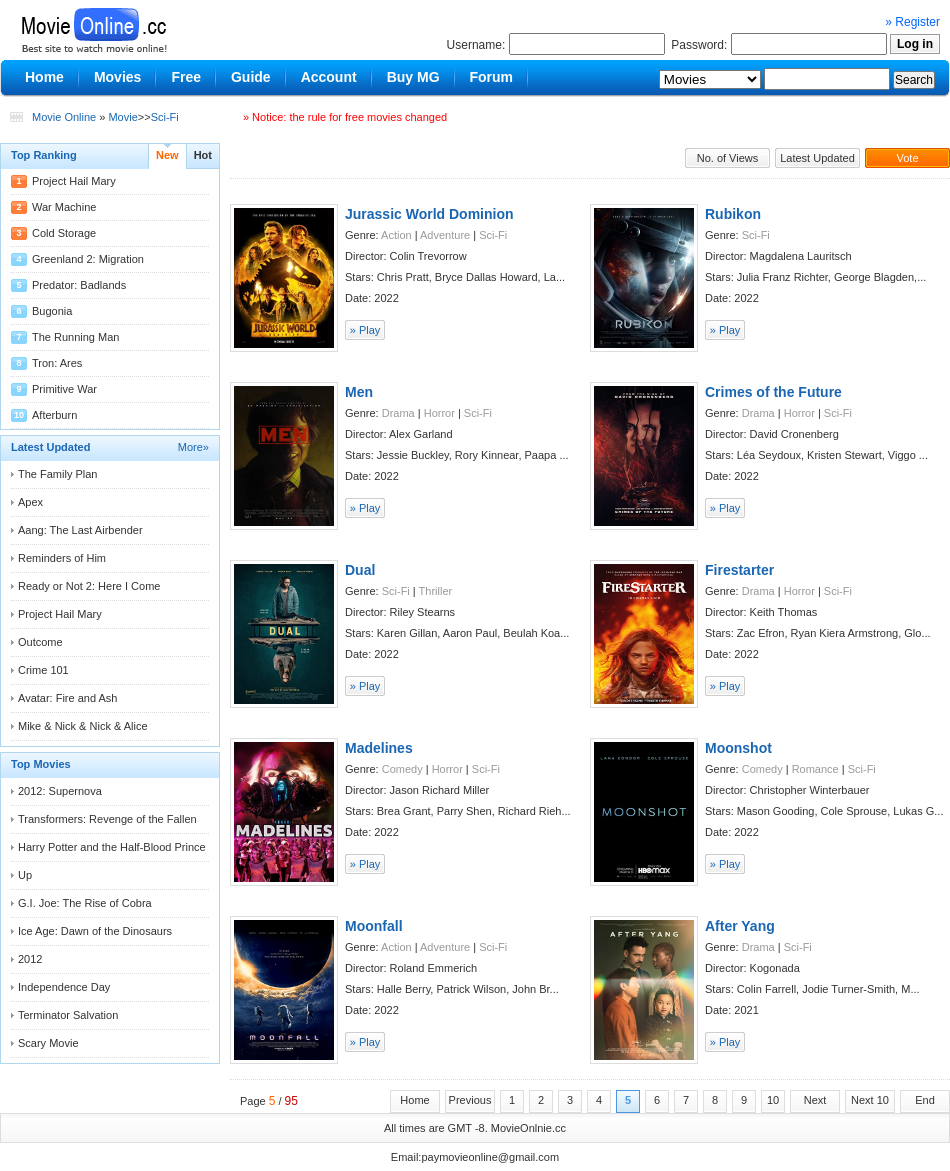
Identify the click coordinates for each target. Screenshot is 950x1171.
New (167, 155)
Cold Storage (64, 233)
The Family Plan (57, 474)
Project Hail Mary (74, 181)
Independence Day (64, 987)
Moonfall (374, 926)
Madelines (379, 748)
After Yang (740, 926)
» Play (365, 330)
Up (25, 875)
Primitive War (64, 389)
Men (359, 392)
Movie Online (64, 117)
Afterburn (54, 415)
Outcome (40, 642)
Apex (30, 502)
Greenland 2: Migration (88, 259)
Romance (815, 769)
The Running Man (75, 337)
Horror (439, 413)
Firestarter (739, 570)
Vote (907, 158)
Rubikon (733, 214)
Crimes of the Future (773, 392)
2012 (30, 959)
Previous (470, 1100)
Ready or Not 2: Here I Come (89, 586)
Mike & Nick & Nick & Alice (83, 726)
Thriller (436, 591)
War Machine (64, 207)
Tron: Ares (57, 363)
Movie (122, 117)
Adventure (445, 235)
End (925, 1100)
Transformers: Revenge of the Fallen (107, 819)
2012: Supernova (60, 791)
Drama (398, 413)
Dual (360, 570)
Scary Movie (48, 1043)
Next (815, 1100)
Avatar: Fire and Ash (67, 698)
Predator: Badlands (79, 285)
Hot (203, 155)
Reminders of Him (62, 558)
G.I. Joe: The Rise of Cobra (85, 903)
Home (414, 1100)
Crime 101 (43, 670)
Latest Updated (817, 158)
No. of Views (728, 158)
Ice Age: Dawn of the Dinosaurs (95, 931)
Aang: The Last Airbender (80, 530)
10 (773, 1100)
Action (396, 235)
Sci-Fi (165, 117)
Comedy (402, 769)
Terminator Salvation (68, 1015)
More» (193, 447)
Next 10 (870, 1100)
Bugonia (52, 311)
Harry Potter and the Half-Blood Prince (112, 847)
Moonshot (738, 748)
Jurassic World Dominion (429, 214)
